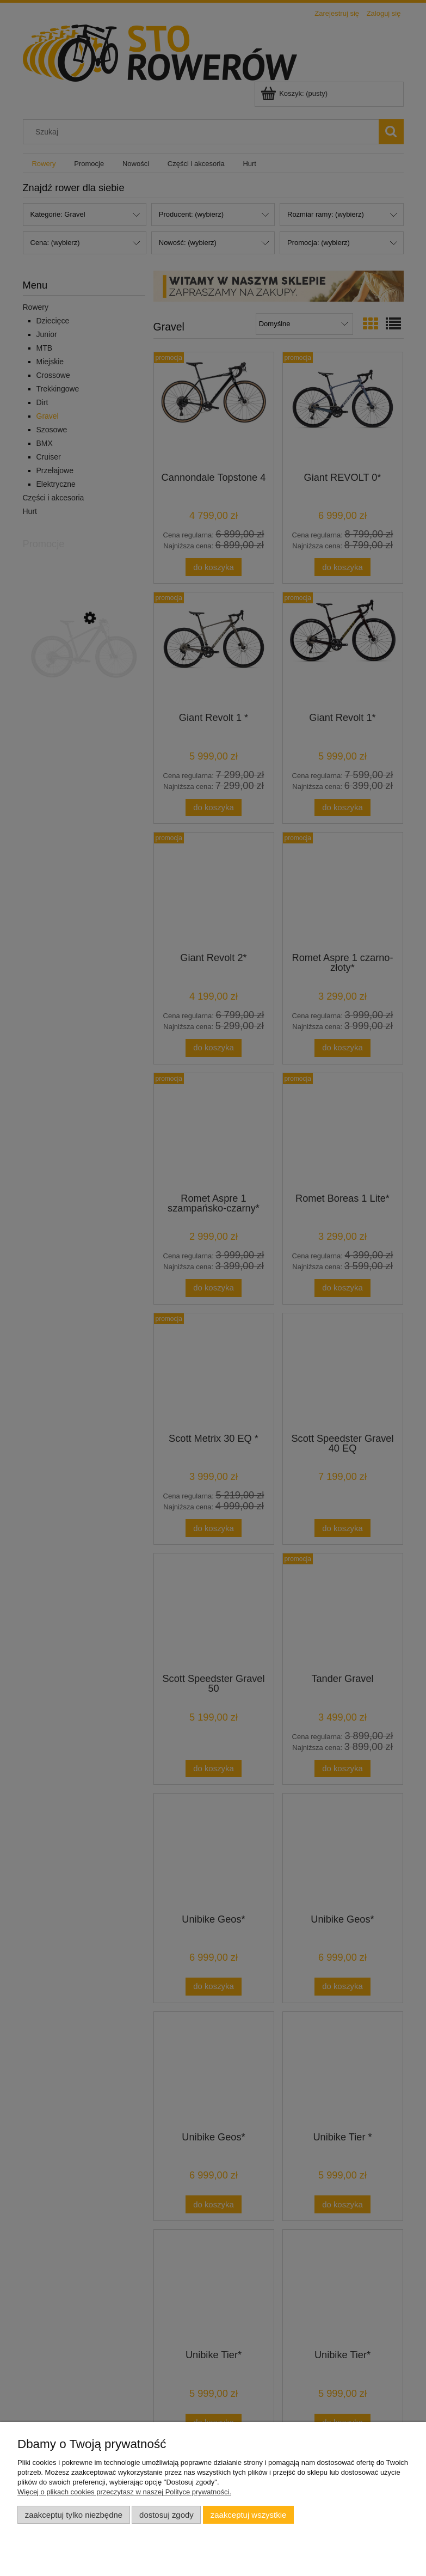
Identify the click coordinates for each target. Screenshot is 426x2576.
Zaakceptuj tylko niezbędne (73, 2514)
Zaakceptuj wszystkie (248, 2514)
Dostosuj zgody (166, 2514)
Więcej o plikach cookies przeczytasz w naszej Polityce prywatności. (124, 2492)
